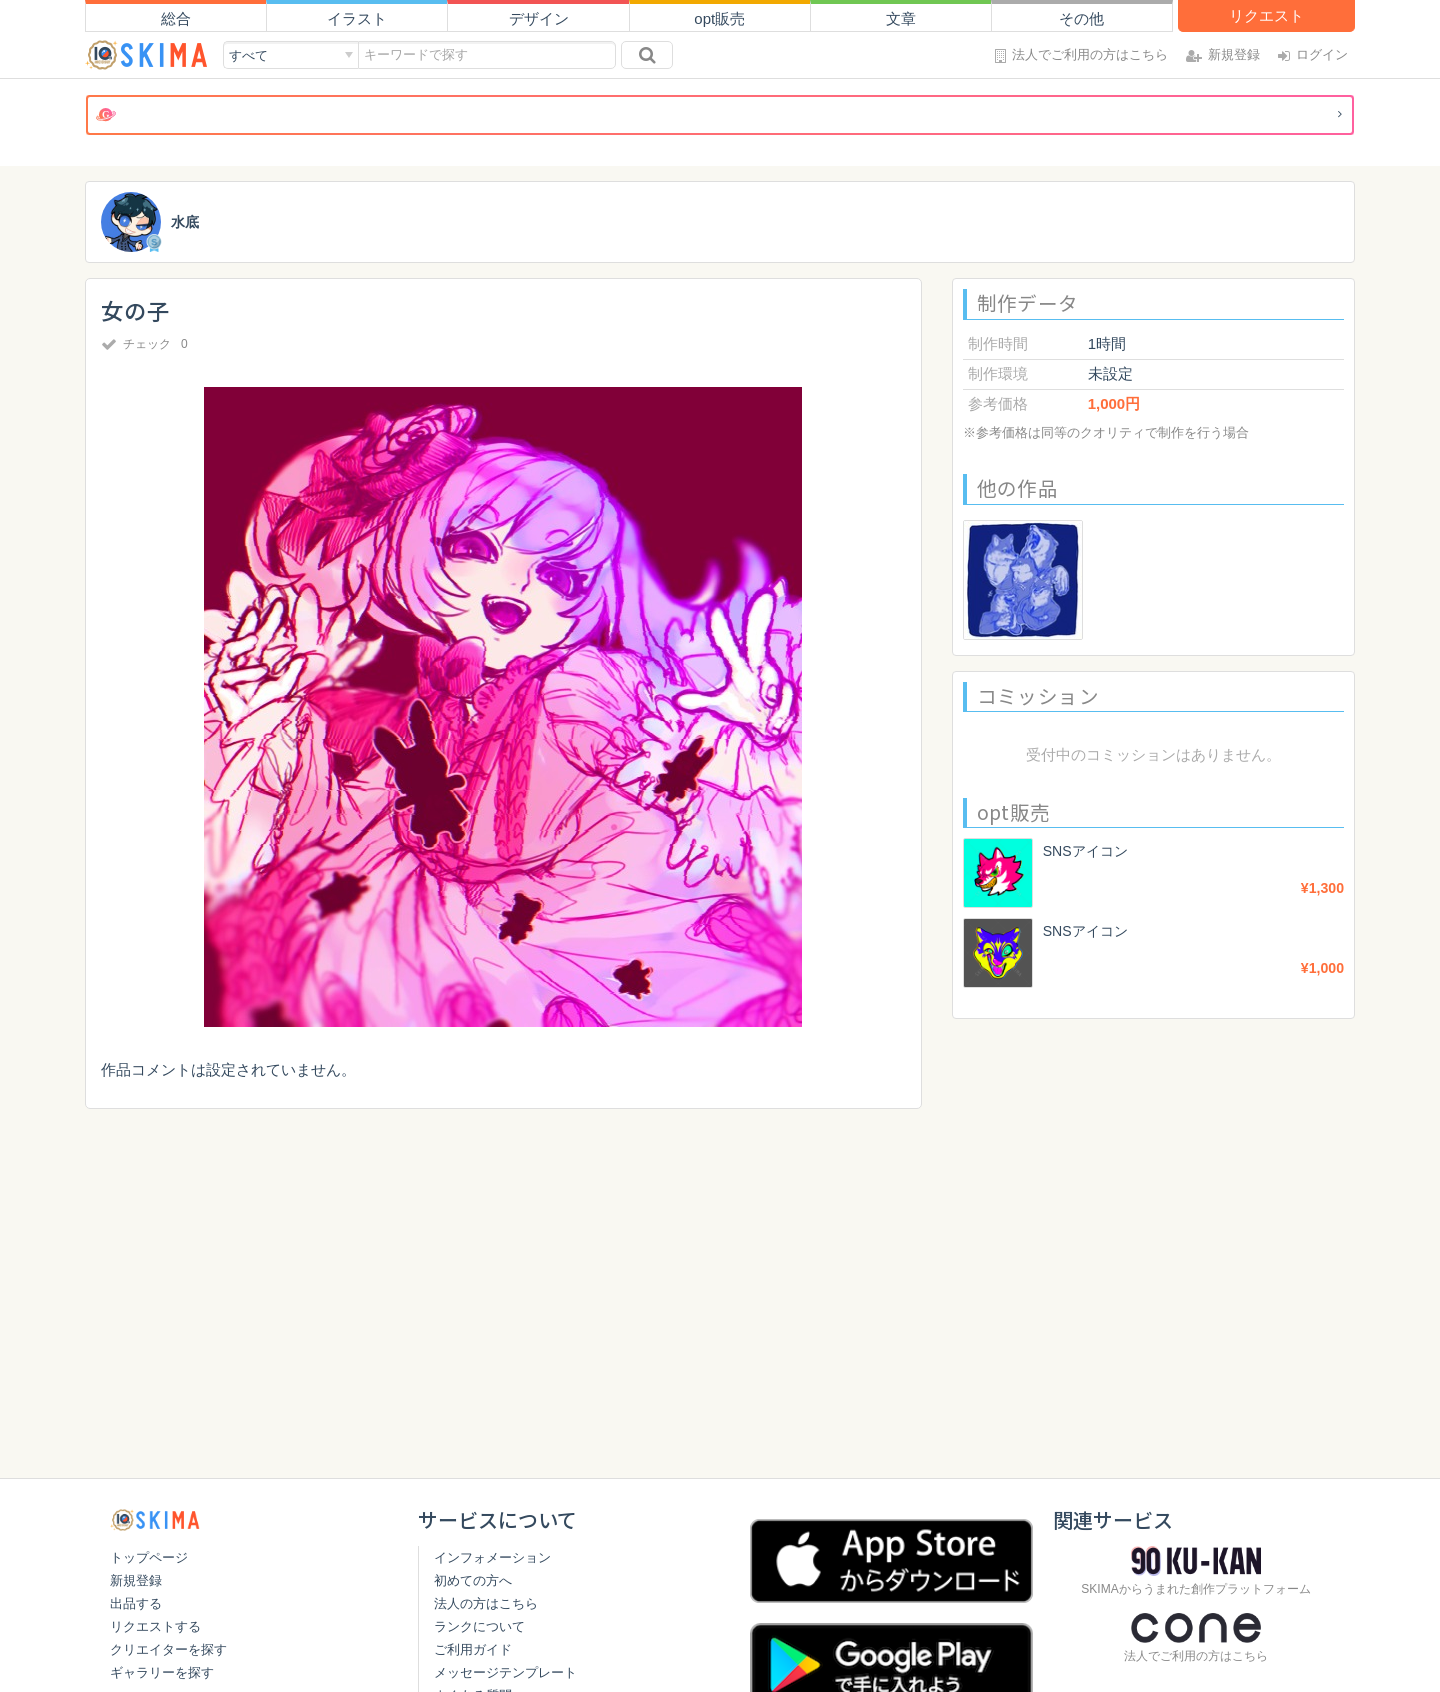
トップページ (149, 1557)
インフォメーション (492, 1557)
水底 (186, 222)
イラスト (357, 18)
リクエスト (1266, 15)
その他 (1081, 18)
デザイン (539, 18)
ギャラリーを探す (162, 1672)
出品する (136, 1603)
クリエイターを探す (168, 1649)
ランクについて (479, 1626)
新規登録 (136, 1580)
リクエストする (155, 1626)
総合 (176, 18)
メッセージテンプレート (505, 1672)
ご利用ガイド (473, 1649)
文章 (901, 18)
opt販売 (719, 18)
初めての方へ (473, 1580)
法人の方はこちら (486, 1603)
